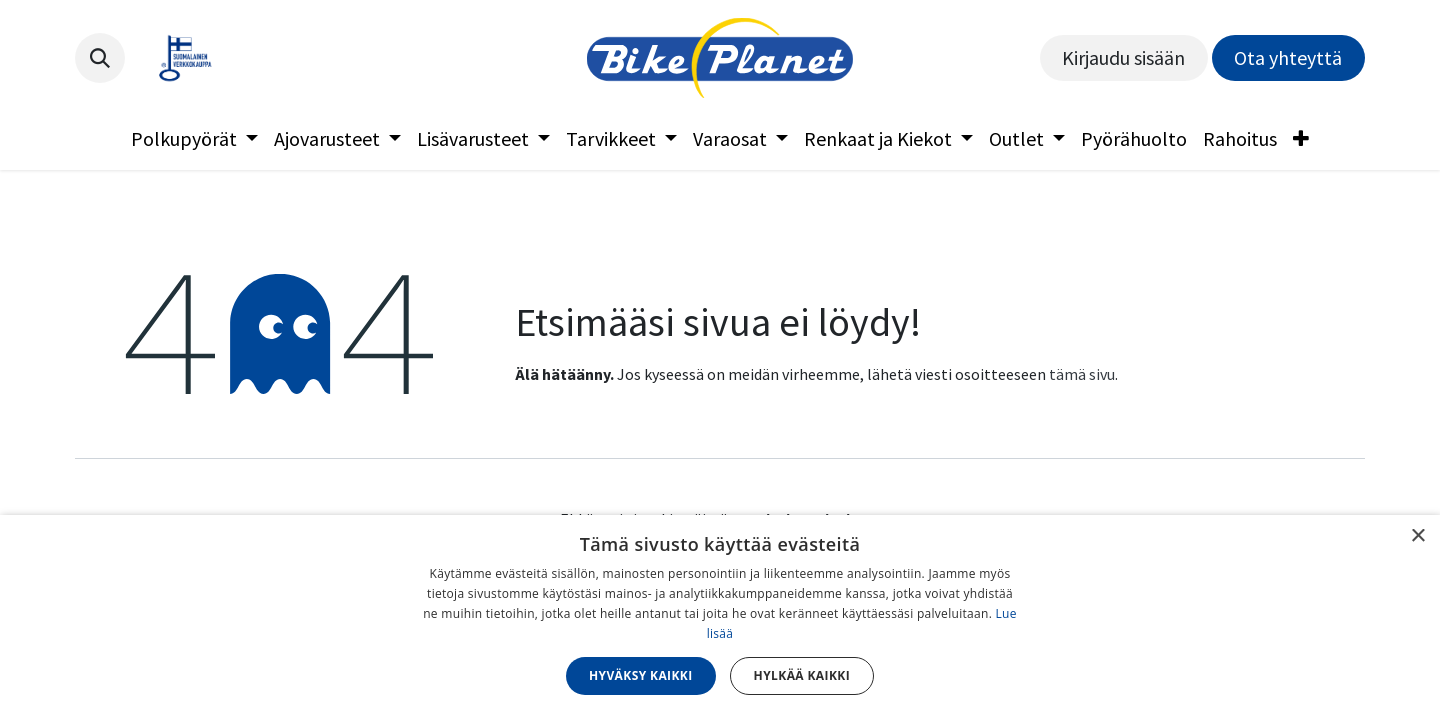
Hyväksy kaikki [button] (641, 675)
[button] (100, 58)
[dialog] (720, 617)
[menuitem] (194, 139)
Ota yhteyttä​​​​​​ (1288, 57)
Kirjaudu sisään (1123, 57)
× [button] (1417, 536)
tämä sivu (1082, 374)
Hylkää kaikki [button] (802, 675)
